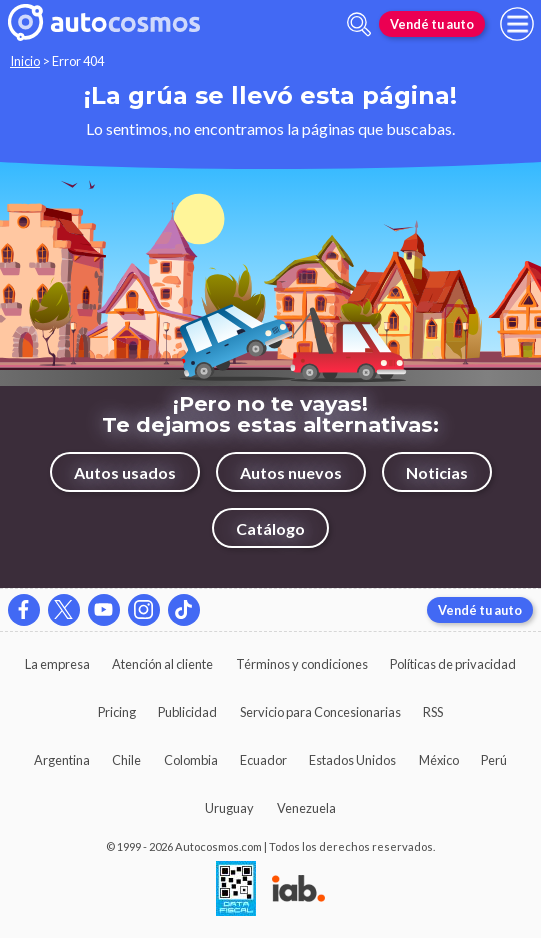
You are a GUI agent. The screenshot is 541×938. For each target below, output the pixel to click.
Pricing (117, 712)
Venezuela (306, 808)
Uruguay (229, 808)
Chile (126, 760)
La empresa (57, 664)
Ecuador (263, 760)
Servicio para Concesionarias (320, 712)
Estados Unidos (352, 760)
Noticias (437, 472)
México (439, 760)
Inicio (25, 61)
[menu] (517, 24)
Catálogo (270, 528)
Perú (494, 760)
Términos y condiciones (302, 664)
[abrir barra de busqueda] (359, 24)
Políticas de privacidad (453, 664)
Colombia (191, 760)
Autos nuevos (291, 472)
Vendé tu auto (432, 24)
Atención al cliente (162, 664)
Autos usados (125, 472)
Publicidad (187, 712)
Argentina (62, 760)
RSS (433, 712)
